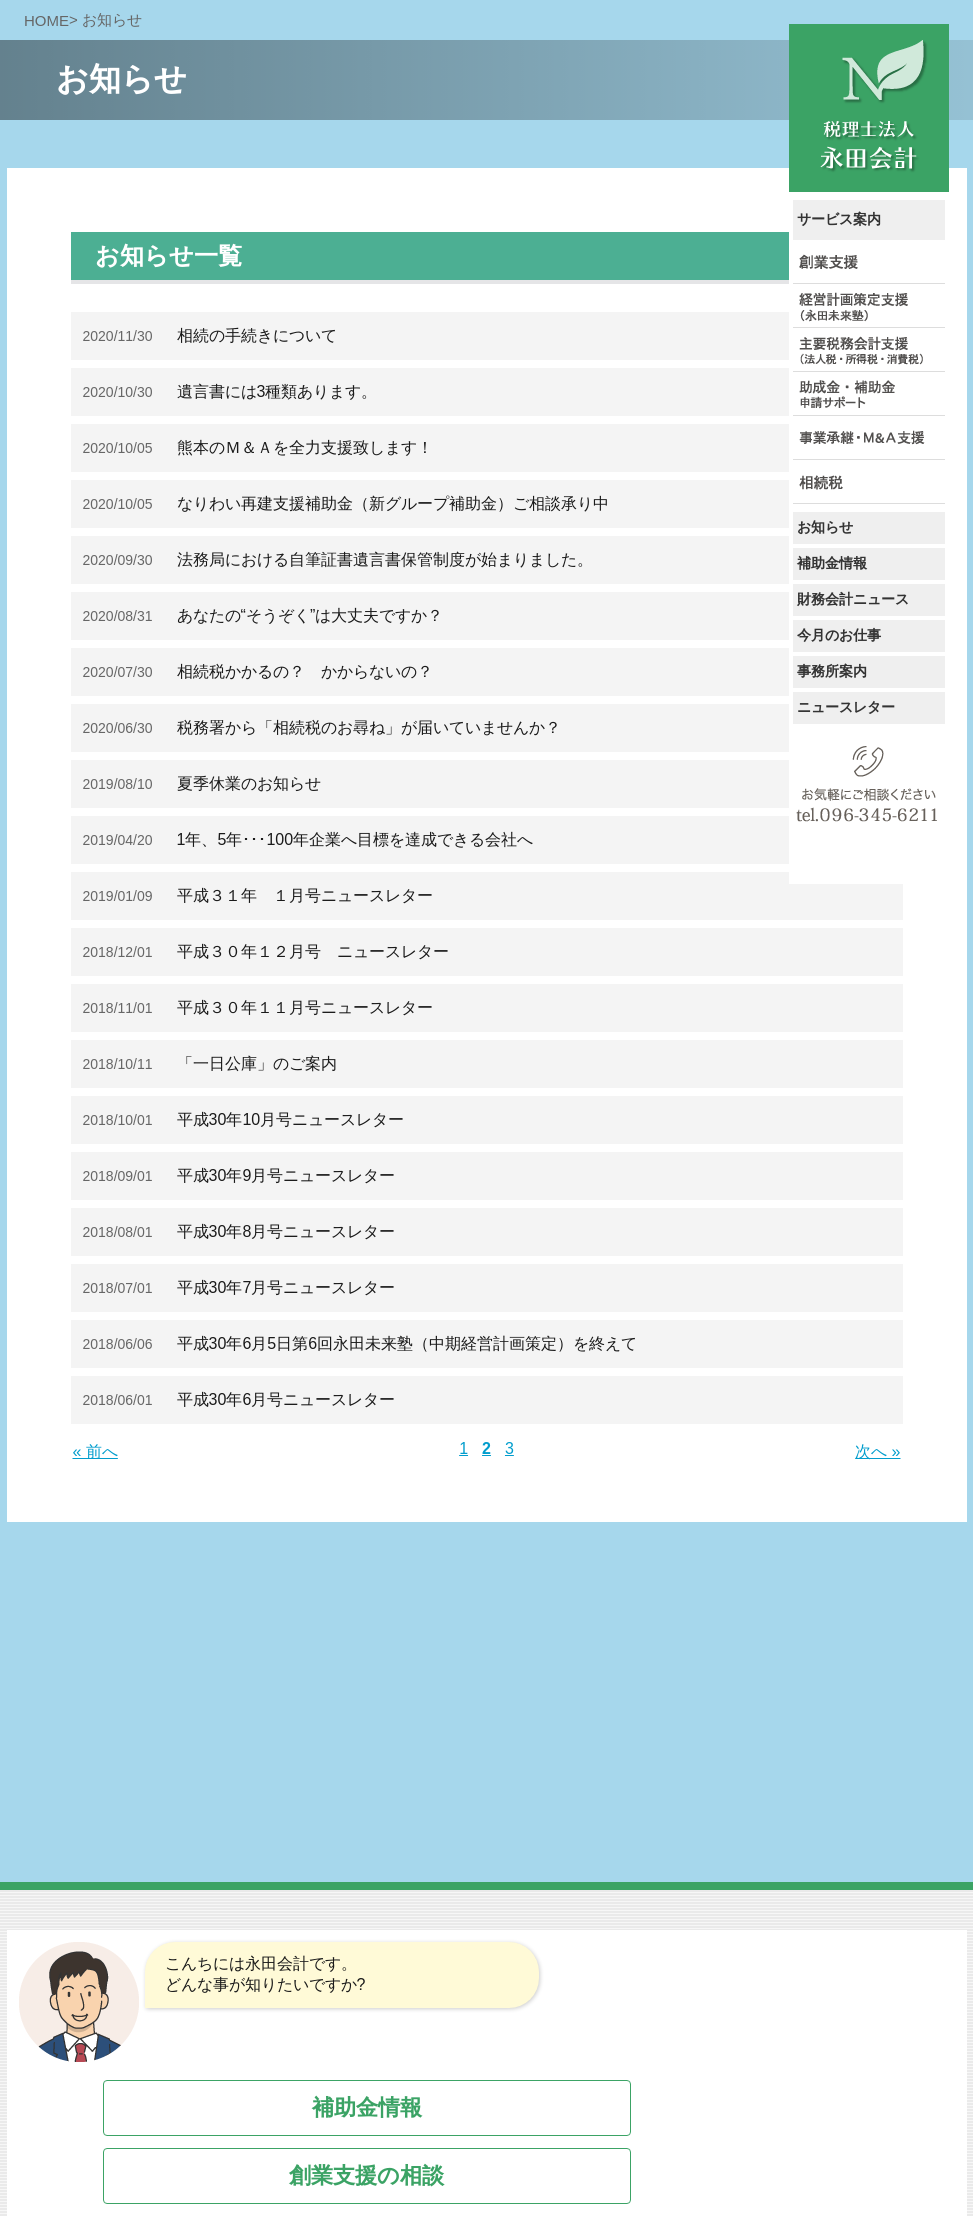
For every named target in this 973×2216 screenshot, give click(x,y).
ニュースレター (846, 707)
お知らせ (825, 527)
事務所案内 (832, 671)
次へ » (877, 1451)
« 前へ (95, 1451)
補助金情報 (832, 563)
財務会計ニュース (853, 599)
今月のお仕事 (839, 635)
